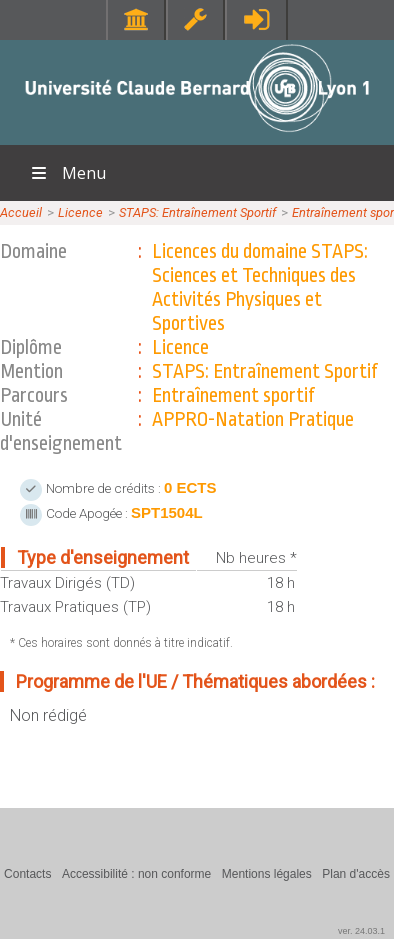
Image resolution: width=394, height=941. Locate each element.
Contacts (27, 874)
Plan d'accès (356, 874)
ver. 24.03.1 (361, 931)
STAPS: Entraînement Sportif (197, 212)
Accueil (21, 212)
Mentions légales (267, 874)
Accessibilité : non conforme (136, 874)
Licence (80, 212)
